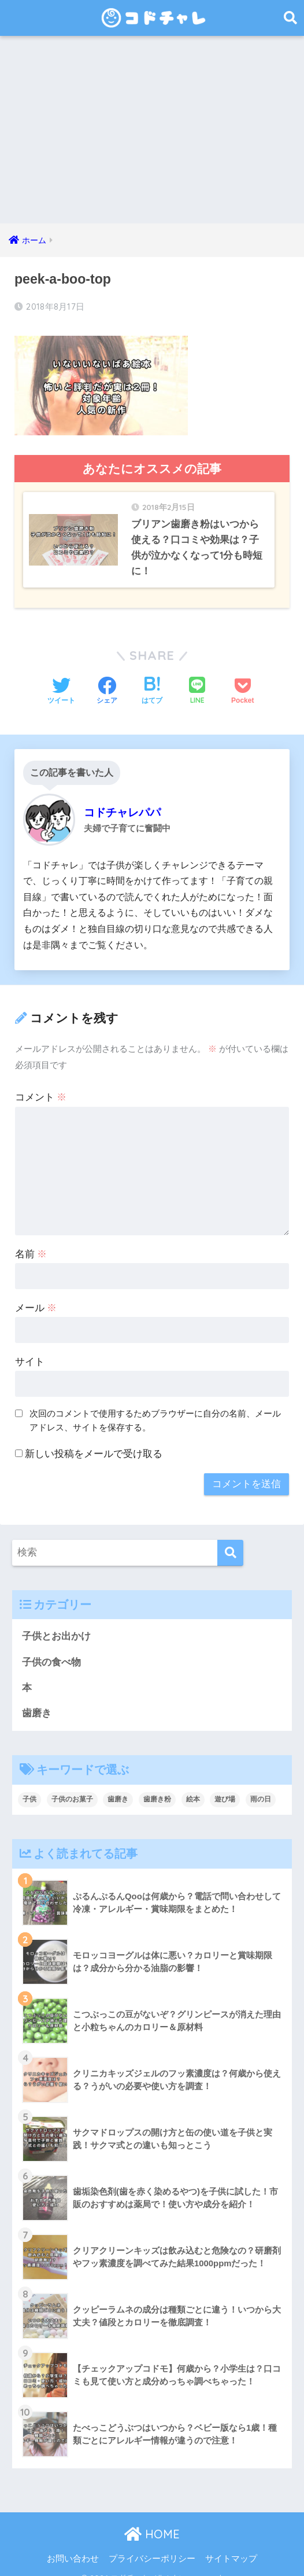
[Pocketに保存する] (242, 677)
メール (36, 1293)
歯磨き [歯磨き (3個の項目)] (117, 1786)
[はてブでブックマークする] (152, 677)
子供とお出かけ (56, 1621)
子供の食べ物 (51, 1647)
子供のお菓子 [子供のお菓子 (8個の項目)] (72, 1786)
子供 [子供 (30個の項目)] (29, 1786)
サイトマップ (231, 2545)
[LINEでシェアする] (197, 677)
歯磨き (36, 1699)
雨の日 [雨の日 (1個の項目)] (260, 1786)
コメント (41, 1082)
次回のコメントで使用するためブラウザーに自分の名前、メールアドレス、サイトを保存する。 (155, 1406)
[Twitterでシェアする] (61, 677)
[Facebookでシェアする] (107, 677)
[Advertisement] (152, 137)
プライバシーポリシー (152, 2545)
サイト (30, 1347)
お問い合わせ (73, 2545)
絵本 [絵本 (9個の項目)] (193, 1786)
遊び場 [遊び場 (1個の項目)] (224, 1786)
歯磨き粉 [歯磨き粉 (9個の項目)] (157, 1786)
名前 (31, 1239)
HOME (152, 2520)
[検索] (230, 1538)
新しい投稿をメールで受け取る (93, 1439)
